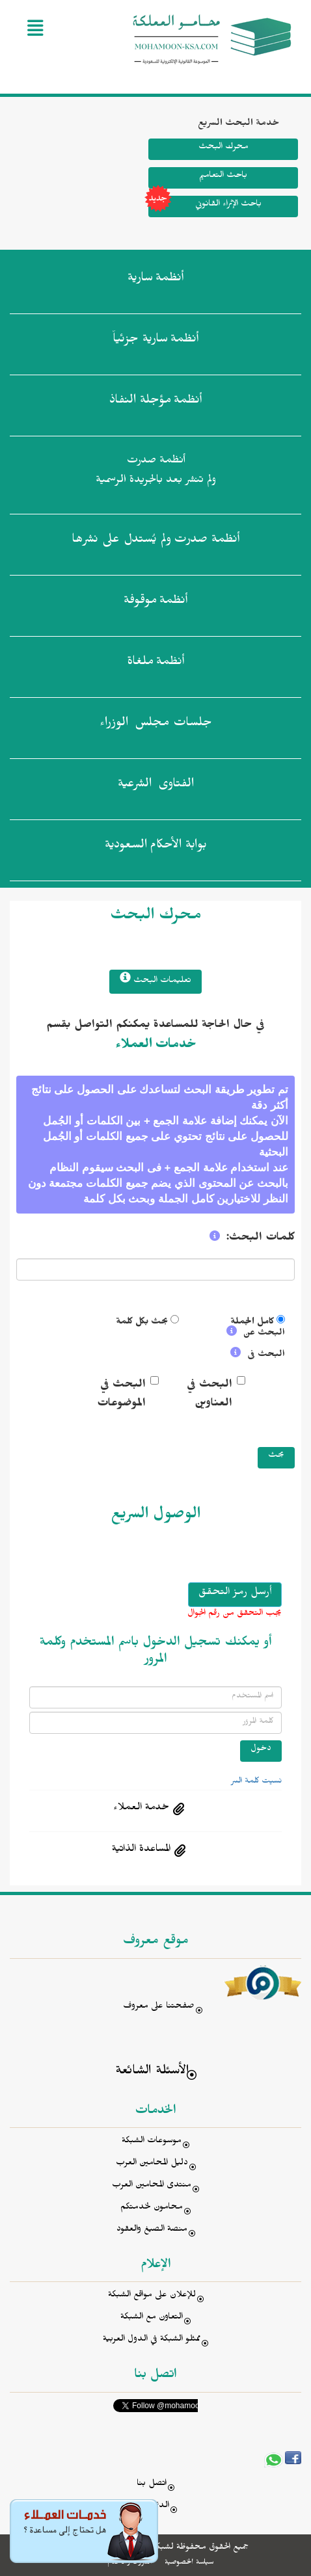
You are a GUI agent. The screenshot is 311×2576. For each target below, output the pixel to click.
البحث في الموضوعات (121, 1395)
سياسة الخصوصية (189, 2563)
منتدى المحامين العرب (151, 2186)
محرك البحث (223, 147)
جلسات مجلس (156, 725)
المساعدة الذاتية (141, 1850)
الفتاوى (156, 786)
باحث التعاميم (223, 176)
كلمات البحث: (260, 1238)
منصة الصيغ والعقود (151, 2230)
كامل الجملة (252, 1323)
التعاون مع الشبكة (151, 2318)
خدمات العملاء (155, 1046)
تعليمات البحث (155, 979)
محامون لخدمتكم (151, 2208)
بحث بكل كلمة (142, 1323)
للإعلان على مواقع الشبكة (152, 2296)
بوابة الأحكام (156, 847)
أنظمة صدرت (155, 542)
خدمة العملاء (141, 1808)
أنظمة (155, 280)
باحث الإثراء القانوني (205, 206)
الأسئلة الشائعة (152, 2072)
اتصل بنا (152, 2484)
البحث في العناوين (209, 1395)
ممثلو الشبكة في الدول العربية (151, 2340)
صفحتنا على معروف (159, 2007)
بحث (276, 1456)
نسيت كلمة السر (256, 1782)
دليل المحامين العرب (152, 2164)
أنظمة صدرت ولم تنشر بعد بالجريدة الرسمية (156, 471)
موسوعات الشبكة (152, 2141)
